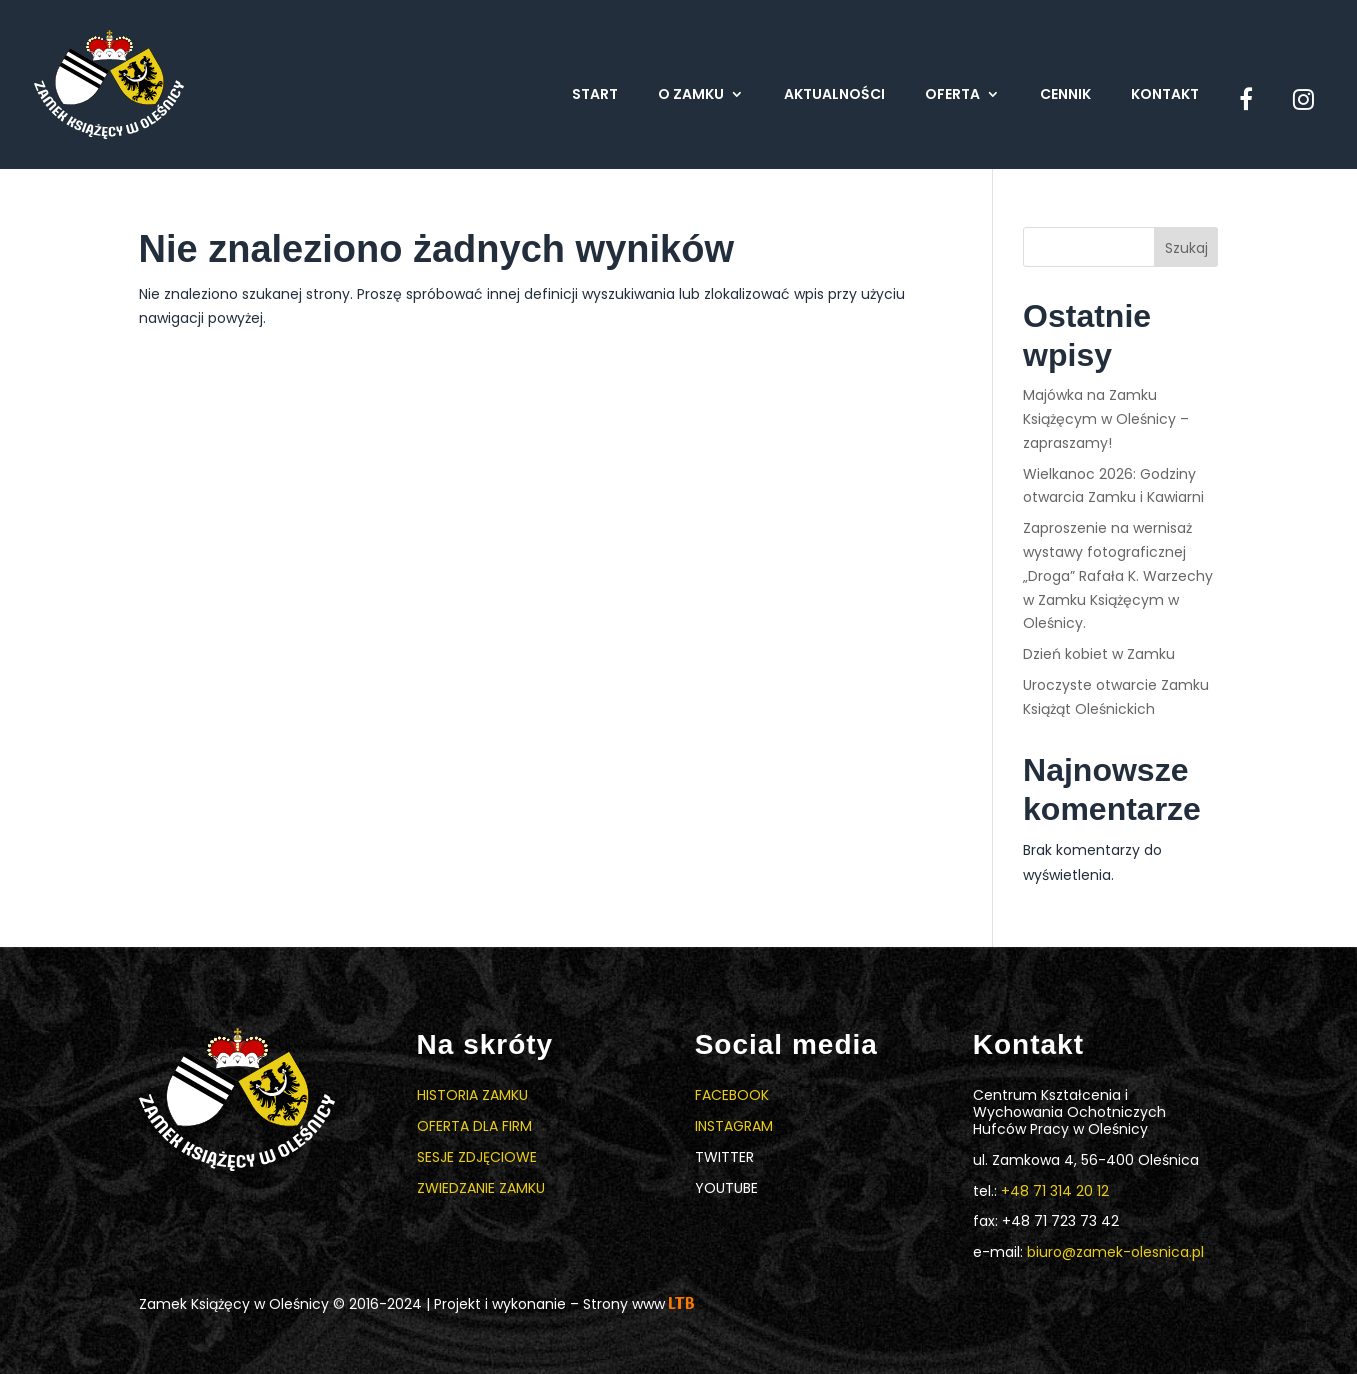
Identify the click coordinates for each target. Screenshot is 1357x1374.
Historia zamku (472, 1095)
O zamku (691, 95)
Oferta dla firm (474, 1126)
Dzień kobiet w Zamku (1099, 654)
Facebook (732, 1095)
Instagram (734, 1126)
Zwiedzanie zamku (481, 1188)
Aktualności (834, 95)
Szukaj (1186, 248)
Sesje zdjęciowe (477, 1157)
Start (595, 95)
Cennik (1065, 95)
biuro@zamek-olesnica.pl (1115, 1252)
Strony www (638, 1304)
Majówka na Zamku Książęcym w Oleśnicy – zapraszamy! (1106, 419)
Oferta (952, 95)
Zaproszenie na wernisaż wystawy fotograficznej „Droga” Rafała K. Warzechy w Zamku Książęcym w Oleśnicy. (1118, 575)
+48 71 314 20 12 (1055, 1191)
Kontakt (1165, 95)
